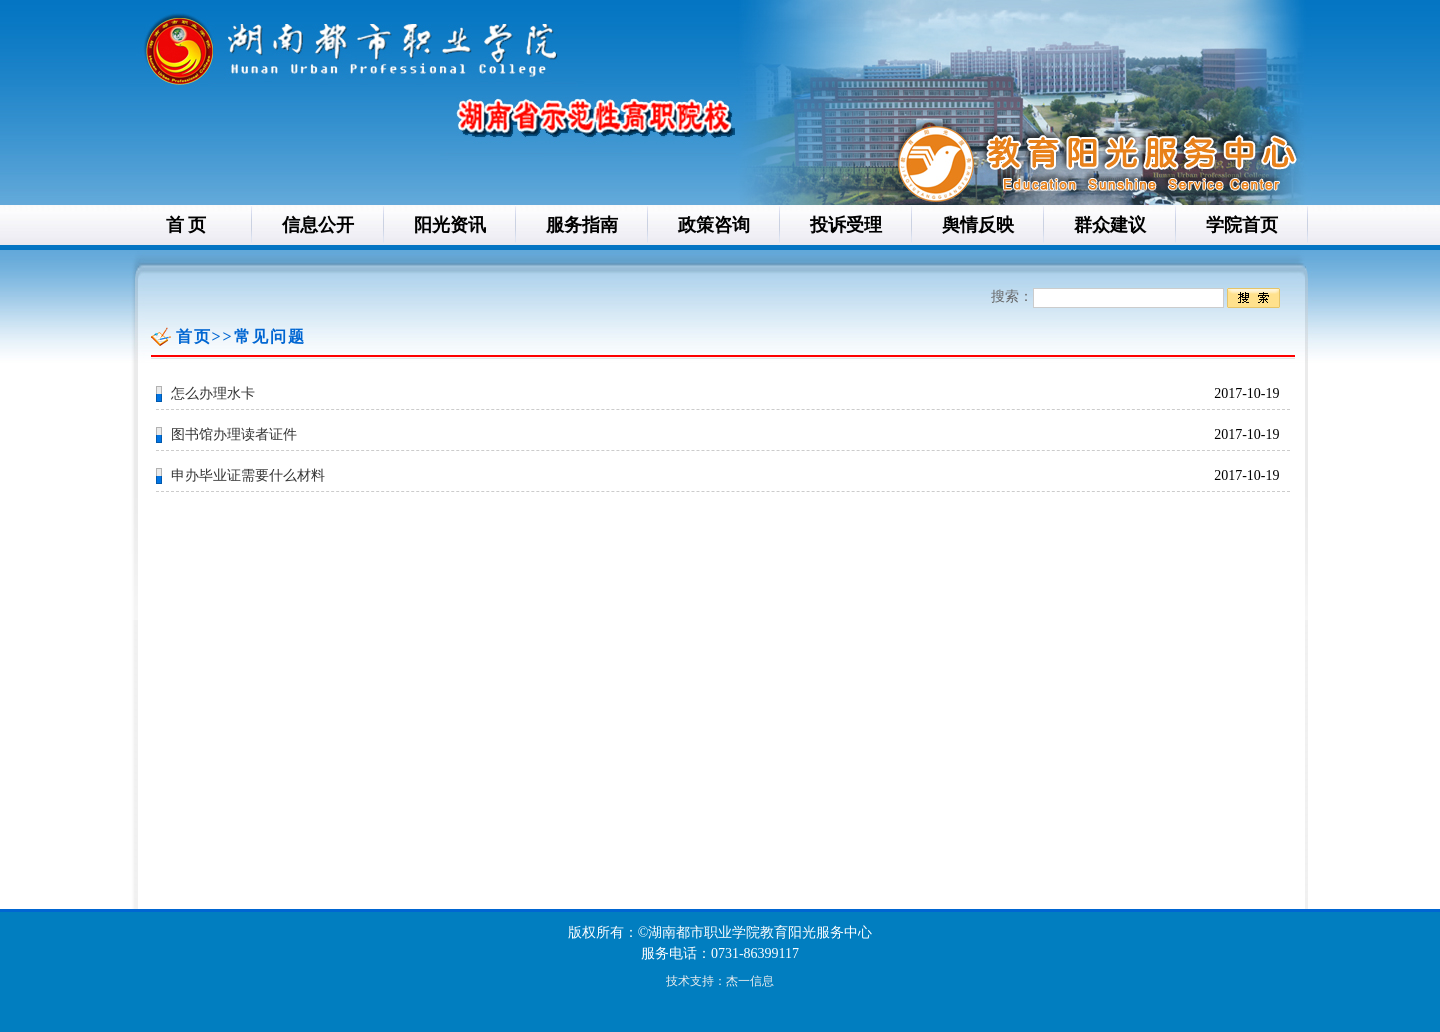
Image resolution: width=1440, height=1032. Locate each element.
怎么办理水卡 (213, 393)
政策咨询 (714, 225)
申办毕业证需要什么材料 (248, 475)
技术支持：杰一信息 (720, 981)
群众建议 (1110, 225)
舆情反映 (978, 225)
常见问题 (270, 336)
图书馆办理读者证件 (234, 434)
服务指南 (582, 225)
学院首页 (1242, 225)
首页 (194, 336)
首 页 (186, 225)
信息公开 (318, 225)
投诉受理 (846, 225)
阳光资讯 (450, 225)
